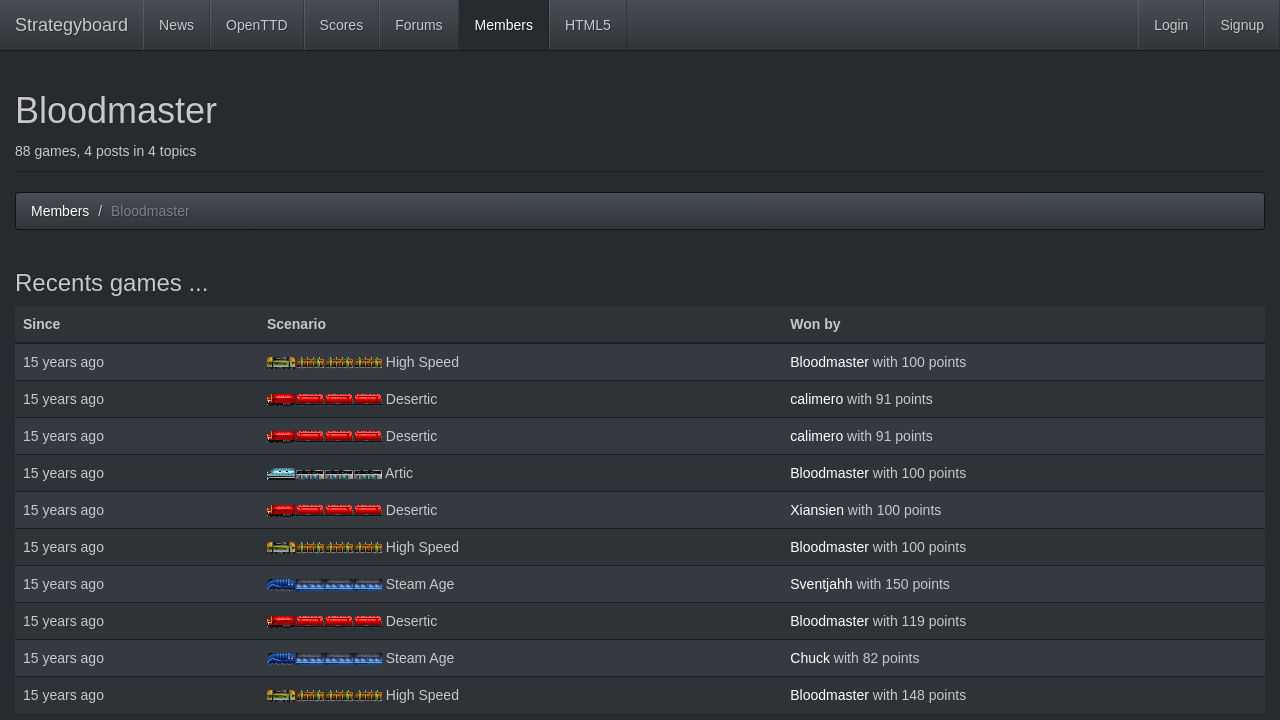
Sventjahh (821, 584)
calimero (816, 399)
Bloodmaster (829, 362)
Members (504, 25)
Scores (342, 25)
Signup (1242, 25)
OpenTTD (256, 25)
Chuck (810, 658)
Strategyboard (71, 25)
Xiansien (817, 510)
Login (1171, 25)
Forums (418, 25)
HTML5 (588, 25)
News (176, 25)
